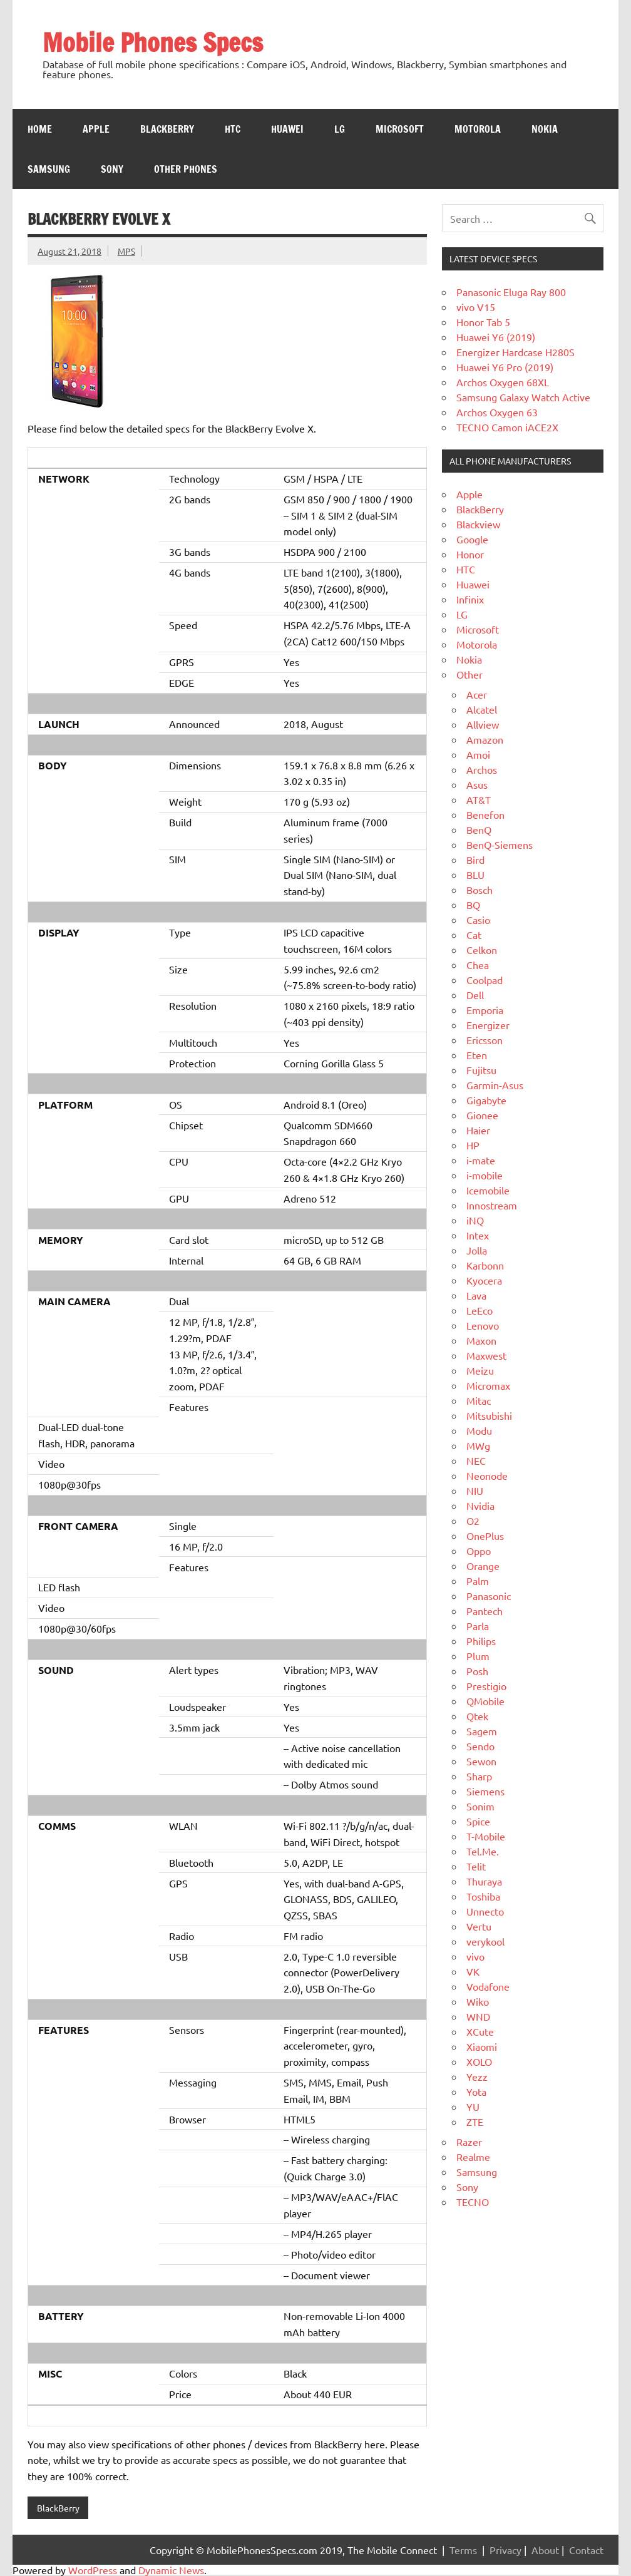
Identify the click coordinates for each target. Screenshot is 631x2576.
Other (469, 674)
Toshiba (483, 1896)
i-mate (480, 1160)
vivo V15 (475, 306)
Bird (475, 859)
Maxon (481, 1340)
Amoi (478, 754)
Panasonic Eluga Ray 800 (511, 291)
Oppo (478, 1550)
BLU (475, 874)
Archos (481, 769)
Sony (112, 169)
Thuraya (484, 1881)
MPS (126, 251)
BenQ (478, 829)
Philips (481, 1640)
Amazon (484, 739)
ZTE (474, 2121)
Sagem (481, 1731)
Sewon (481, 1761)
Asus (477, 784)
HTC (232, 129)
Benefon (485, 814)
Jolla (476, 1250)
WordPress (92, 2569)
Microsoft (400, 129)
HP (473, 1145)
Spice (478, 1821)
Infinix (470, 599)
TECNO (472, 2201)
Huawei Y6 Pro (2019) (504, 367)
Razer (469, 2141)
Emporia (484, 1009)
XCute (480, 2031)
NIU (474, 1490)
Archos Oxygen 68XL (502, 382)
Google (472, 539)
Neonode (487, 1475)
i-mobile (484, 1175)
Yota (476, 2091)
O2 (473, 1520)
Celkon (481, 949)
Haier (478, 1130)
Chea (477, 964)
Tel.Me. (482, 1851)
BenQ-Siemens (499, 844)
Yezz (477, 2076)
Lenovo (482, 1325)
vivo (475, 1956)
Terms (463, 2549)
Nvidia (480, 1505)
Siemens (485, 1791)
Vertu (478, 1926)
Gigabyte (486, 1100)
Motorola (477, 129)
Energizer (488, 1025)
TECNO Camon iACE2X (507, 427)
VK (473, 1971)
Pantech (484, 1610)
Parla (477, 1625)
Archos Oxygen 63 (497, 412)
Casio (478, 919)
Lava (476, 1295)
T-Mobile (485, 1836)
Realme (473, 2156)
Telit (476, 1866)
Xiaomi (481, 2046)
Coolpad (484, 979)
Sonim (480, 1806)
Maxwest (486, 1355)
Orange (483, 1565)
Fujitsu (481, 1070)
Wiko (477, 2001)
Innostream (491, 1205)
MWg (478, 1445)
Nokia (544, 129)
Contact (586, 2549)
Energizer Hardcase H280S (515, 352)
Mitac (478, 1400)
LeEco (479, 1310)
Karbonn (485, 1265)
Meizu (480, 1370)
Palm (477, 1580)
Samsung (49, 169)
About (545, 2549)
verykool (485, 1941)
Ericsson (484, 1040)
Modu (479, 1430)
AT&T (478, 799)
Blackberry (167, 129)
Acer (476, 694)
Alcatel (481, 709)
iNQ (475, 1220)
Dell (475, 994)
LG (339, 129)
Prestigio (486, 1686)
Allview (482, 724)
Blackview (478, 524)
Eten (476, 1055)
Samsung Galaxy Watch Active (523, 397)
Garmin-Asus (494, 1085)
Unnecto (485, 1911)
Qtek (477, 1716)
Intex (477, 1235)
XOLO (479, 2061)
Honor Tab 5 (483, 322)
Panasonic (488, 1595)
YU (473, 2106)
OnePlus (485, 1535)
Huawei (287, 129)
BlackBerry (58, 2507)
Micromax (488, 1385)
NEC (476, 1460)
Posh (477, 1671)
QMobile (485, 1701)
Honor (470, 554)
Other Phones (185, 169)
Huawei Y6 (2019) (495, 337)
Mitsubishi (489, 1415)
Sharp (479, 1776)
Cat (473, 934)
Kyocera (484, 1280)
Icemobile (488, 1190)
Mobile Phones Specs (153, 42)
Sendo (480, 1746)
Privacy (505, 2549)
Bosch (479, 889)
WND (478, 2016)
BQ (473, 904)
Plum (478, 1656)
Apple (96, 129)
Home (40, 129)
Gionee (482, 1115)
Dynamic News (171, 2569)
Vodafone (488, 1986)
